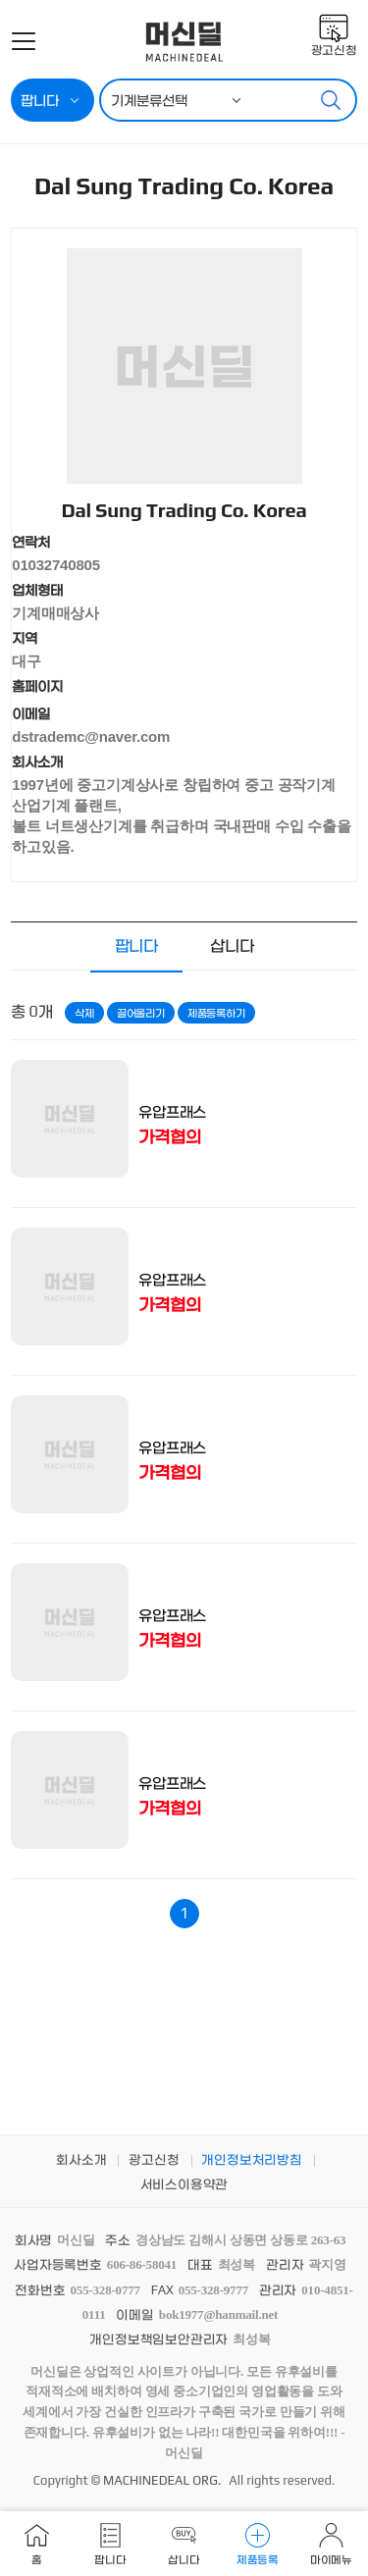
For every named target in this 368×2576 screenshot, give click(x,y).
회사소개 (81, 2159)
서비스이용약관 (184, 2184)
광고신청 (334, 50)
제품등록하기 (216, 1013)
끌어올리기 (141, 1013)
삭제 (84, 1013)
